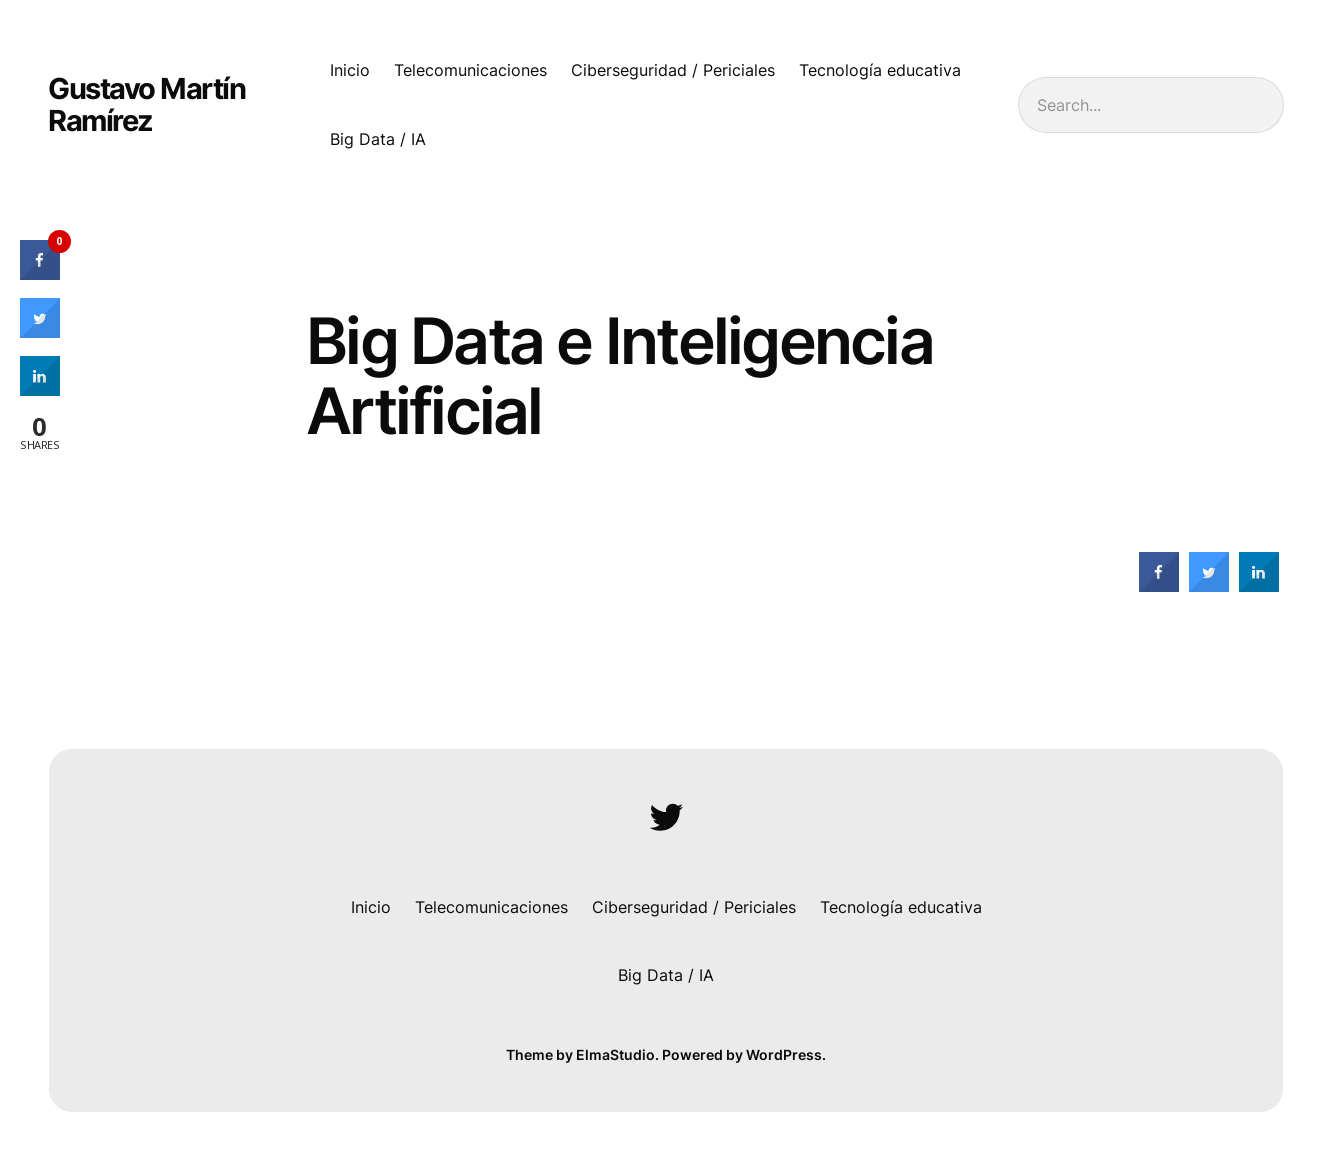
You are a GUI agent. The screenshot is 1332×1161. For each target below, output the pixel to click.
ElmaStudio (615, 1054)
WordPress (784, 1054)
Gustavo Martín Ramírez (146, 104)
